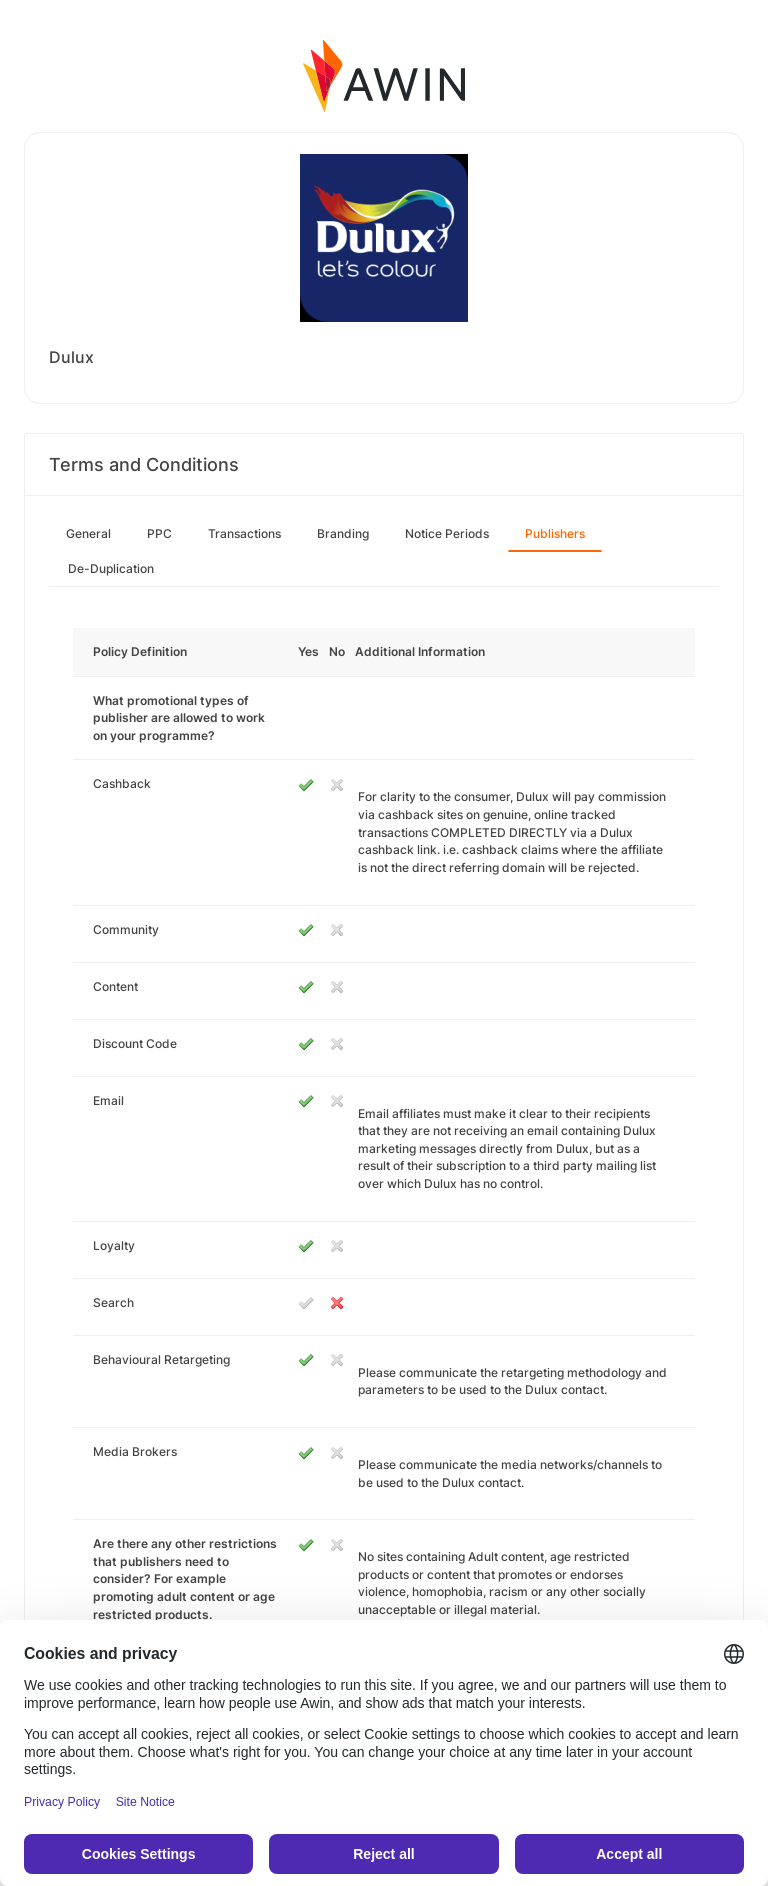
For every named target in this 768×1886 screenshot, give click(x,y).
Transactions (244, 533)
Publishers (555, 533)
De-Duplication (111, 568)
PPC (159, 533)
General (88, 533)
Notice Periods (447, 533)
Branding (343, 533)
